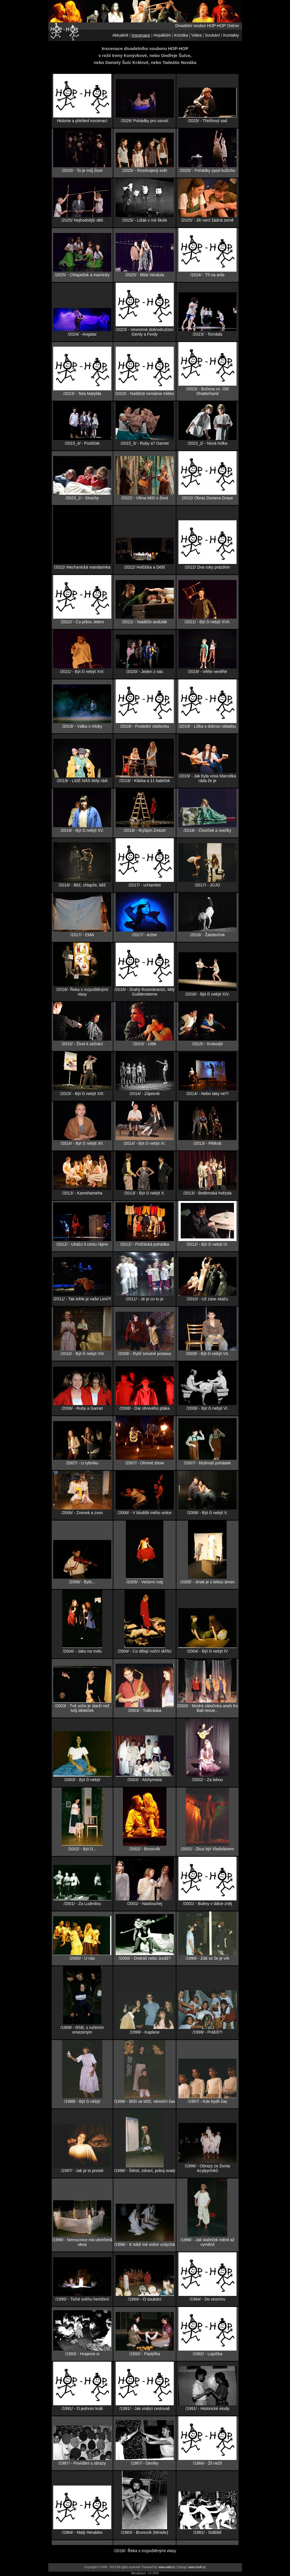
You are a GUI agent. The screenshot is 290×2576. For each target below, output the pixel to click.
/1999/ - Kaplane (145, 2032)
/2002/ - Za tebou (207, 1779)
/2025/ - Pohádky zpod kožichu (207, 170)
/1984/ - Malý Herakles (82, 2532)
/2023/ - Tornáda (207, 334)
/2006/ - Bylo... (82, 1582)
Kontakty (231, 35)
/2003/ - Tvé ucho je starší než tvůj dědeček (82, 1708)
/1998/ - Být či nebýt (82, 2101)
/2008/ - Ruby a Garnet (82, 1408)
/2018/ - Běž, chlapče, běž (82, 885)
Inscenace (141, 35)
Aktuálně (120, 35)
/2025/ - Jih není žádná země (207, 220)
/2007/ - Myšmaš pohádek (207, 1463)
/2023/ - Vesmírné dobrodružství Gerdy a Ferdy (144, 332)
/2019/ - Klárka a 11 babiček (144, 780)
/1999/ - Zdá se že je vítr (207, 1958)
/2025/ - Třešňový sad (207, 120)
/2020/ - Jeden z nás (144, 671)
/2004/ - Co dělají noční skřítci (144, 1651)
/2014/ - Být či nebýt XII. (82, 1143)
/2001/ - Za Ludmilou (82, 1903)
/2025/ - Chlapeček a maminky (82, 275)
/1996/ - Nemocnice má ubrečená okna (82, 2242)
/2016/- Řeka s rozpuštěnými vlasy (82, 991)
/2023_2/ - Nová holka (207, 443)
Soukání (212, 35)
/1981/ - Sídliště (207, 2532)
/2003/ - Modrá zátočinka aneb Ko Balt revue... (207, 1708)
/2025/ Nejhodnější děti (82, 220)
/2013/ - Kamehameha (82, 1193)
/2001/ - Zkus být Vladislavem (207, 1849)
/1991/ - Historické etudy (207, 2408)
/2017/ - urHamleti (144, 885)
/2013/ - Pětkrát (207, 1143)
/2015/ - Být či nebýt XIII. (82, 1093)
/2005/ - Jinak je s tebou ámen (207, 1582)
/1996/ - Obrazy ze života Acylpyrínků (207, 2168)
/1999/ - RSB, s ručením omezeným (82, 2029)
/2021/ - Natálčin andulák (144, 621)
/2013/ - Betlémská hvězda (207, 1193)
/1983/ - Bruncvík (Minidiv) (144, 2532)
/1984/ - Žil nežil (207, 2463)
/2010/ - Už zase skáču (207, 1299)
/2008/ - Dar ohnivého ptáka (144, 1408)
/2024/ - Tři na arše (207, 275)
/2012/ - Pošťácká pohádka (144, 1244)
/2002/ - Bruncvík (144, 1849)
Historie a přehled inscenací (82, 120)
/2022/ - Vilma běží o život (144, 498)
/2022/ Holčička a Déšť (144, 567)
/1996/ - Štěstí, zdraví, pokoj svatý (144, 2170)
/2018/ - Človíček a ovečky (207, 830)
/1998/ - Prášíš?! (207, 2032)
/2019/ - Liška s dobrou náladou (207, 726)
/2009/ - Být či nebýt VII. (207, 1353)
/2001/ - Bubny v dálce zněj (207, 1903)
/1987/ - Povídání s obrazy (82, 2463)
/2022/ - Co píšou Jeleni (82, 621)
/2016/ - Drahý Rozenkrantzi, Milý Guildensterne (144, 991)
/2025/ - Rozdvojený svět (144, 170)
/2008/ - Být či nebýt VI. (207, 1408)
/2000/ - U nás (82, 1958)
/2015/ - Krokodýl (207, 1044)
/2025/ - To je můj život (82, 170)
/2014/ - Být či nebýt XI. (144, 1143)
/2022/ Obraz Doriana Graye (207, 498)
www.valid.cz (167, 2567)
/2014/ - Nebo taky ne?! (207, 1093)
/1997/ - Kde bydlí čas (207, 2101)
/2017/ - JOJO (207, 885)
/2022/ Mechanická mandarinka (82, 567)
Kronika (181, 35)
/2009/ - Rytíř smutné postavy (144, 1353)
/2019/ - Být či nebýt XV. (82, 830)
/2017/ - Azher (144, 934)
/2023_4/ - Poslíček (82, 443)
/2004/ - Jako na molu (82, 1651)
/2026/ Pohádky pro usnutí (144, 120)
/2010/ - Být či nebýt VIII (82, 1353)
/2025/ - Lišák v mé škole (144, 220)
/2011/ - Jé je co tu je (145, 1299)
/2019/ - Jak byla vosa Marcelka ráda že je (207, 778)
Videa (196, 35)
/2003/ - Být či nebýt (82, 1779)
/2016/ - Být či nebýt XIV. (207, 994)
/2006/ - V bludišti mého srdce (144, 1512)
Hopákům (162, 35)
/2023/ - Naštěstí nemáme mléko (144, 393)
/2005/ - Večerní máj (144, 1582)
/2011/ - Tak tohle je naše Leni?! (82, 1299)
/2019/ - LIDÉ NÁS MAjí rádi (82, 780)
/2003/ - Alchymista (144, 1779)
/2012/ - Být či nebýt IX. (207, 1244)
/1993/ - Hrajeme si (82, 2353)
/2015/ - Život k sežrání (82, 1044)
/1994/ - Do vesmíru (207, 2299)
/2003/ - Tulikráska (144, 1710)
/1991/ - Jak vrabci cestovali (144, 2408)
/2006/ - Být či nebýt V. (207, 1512)
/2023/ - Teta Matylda (82, 393)
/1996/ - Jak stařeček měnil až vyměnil (207, 2242)
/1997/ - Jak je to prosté (82, 2170)
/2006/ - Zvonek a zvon (82, 1512)
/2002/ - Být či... (82, 1849)
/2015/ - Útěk (144, 1044)
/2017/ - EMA (82, 934)
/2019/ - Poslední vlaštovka (144, 726)
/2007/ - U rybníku (82, 1463)
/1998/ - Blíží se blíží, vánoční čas (144, 2101)
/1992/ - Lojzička (207, 2353)
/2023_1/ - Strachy (82, 498)
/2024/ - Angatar (82, 334)
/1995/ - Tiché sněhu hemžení (82, 2299)
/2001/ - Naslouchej (144, 1903)
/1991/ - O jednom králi (82, 2408)
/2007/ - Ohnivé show (144, 1463)
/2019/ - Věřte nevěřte (207, 671)
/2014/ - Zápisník (144, 1093)
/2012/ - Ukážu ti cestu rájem (82, 1244)
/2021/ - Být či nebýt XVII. (207, 621)
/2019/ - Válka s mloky (82, 726)
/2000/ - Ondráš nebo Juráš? (144, 1958)
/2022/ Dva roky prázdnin (207, 567)
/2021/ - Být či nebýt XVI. (82, 671)
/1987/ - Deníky (144, 2463)
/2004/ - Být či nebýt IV (207, 1651)
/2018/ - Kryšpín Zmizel (145, 830)
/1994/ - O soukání (144, 2299)
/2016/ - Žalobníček (207, 934)
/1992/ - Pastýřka (144, 2353)
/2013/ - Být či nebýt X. (144, 1193)
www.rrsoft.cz (196, 2567)
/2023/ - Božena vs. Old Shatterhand (207, 391)
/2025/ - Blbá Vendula (144, 275)
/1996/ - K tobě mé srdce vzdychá (144, 2244)
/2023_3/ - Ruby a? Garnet (145, 443)
